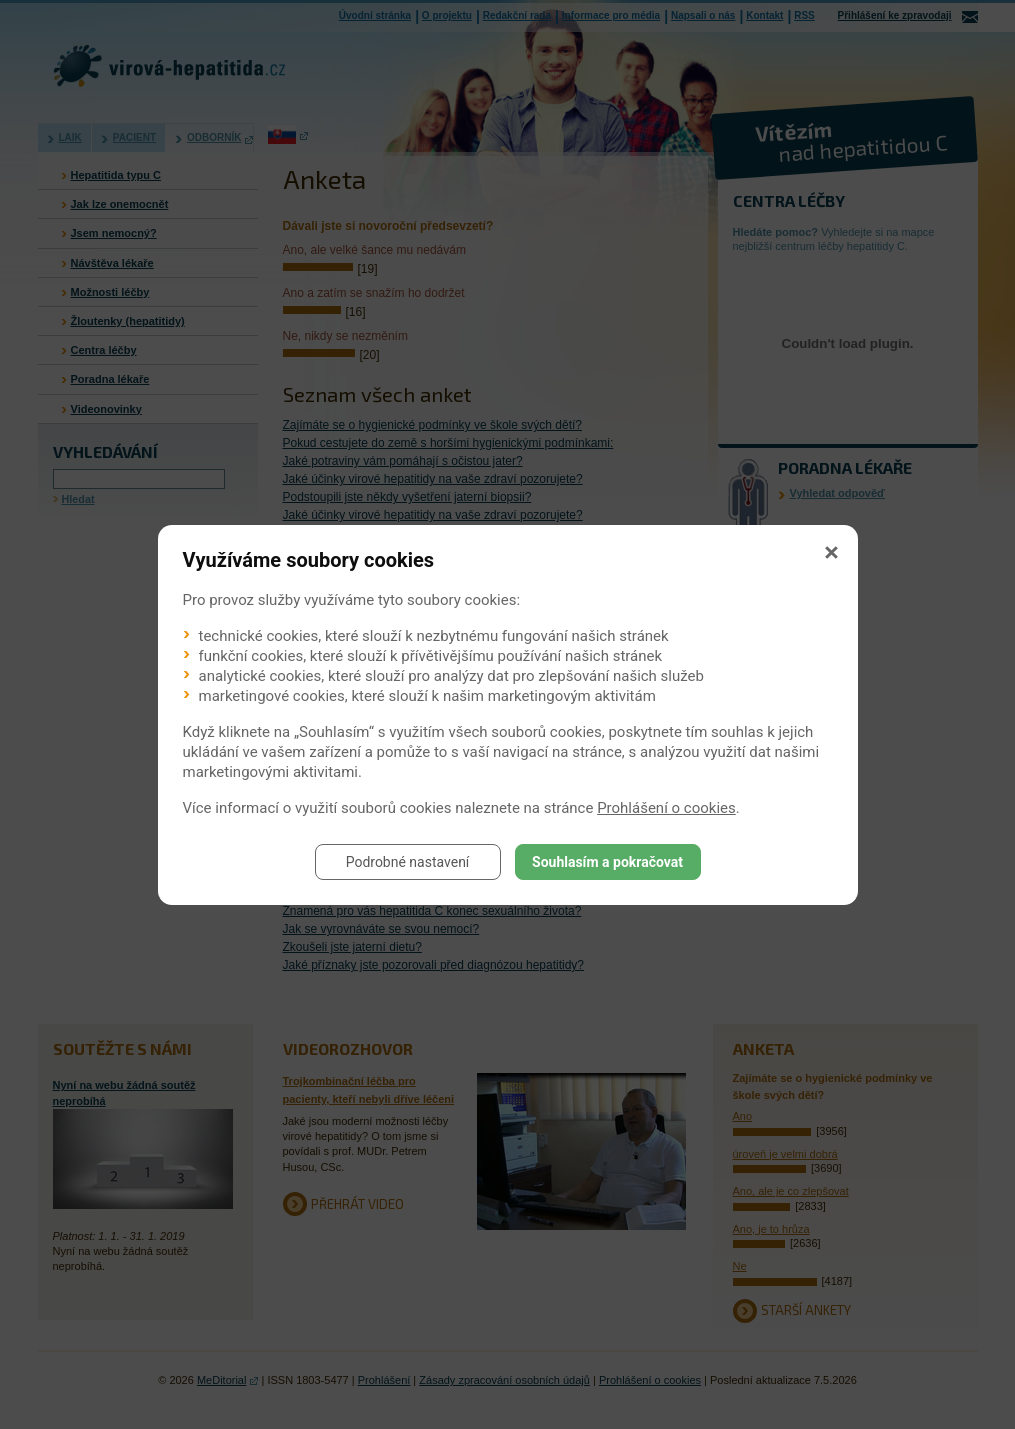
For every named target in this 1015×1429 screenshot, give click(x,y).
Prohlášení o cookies (666, 808)
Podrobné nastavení (408, 862)
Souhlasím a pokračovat (607, 862)
